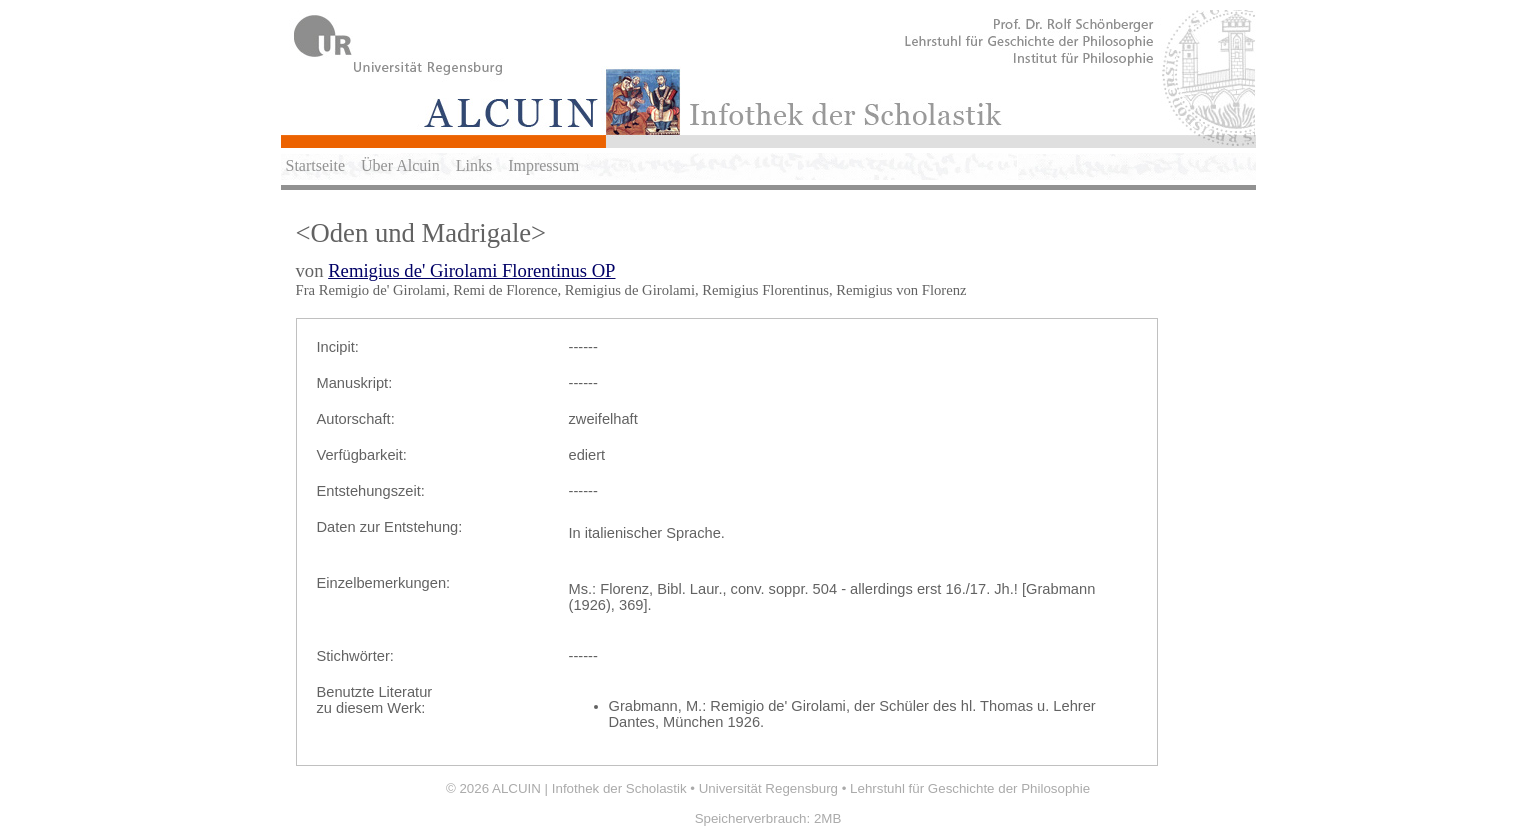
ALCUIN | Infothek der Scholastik (589, 788)
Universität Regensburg (768, 788)
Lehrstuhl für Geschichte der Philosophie (970, 788)
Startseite (316, 165)
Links (474, 165)
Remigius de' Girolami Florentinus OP (471, 270)
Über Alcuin (400, 165)
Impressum (543, 165)
